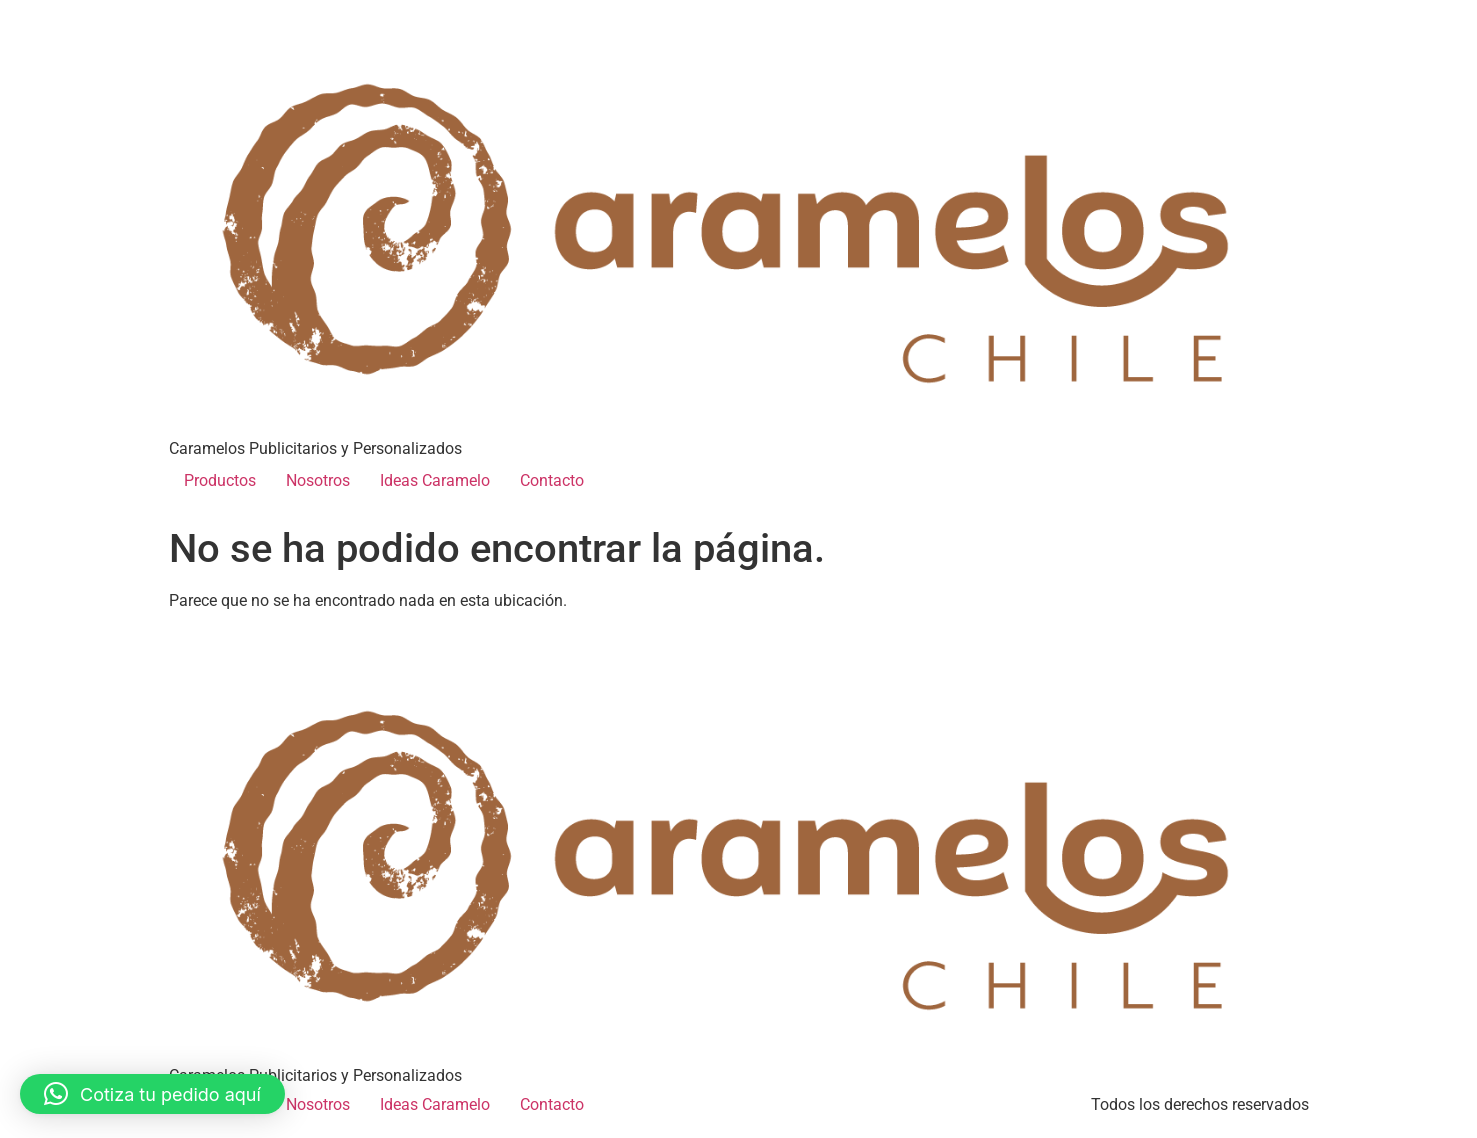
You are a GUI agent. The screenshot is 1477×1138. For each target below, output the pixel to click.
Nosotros (318, 480)
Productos (220, 480)
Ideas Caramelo (435, 480)
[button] (152, 1094)
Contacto (552, 480)
